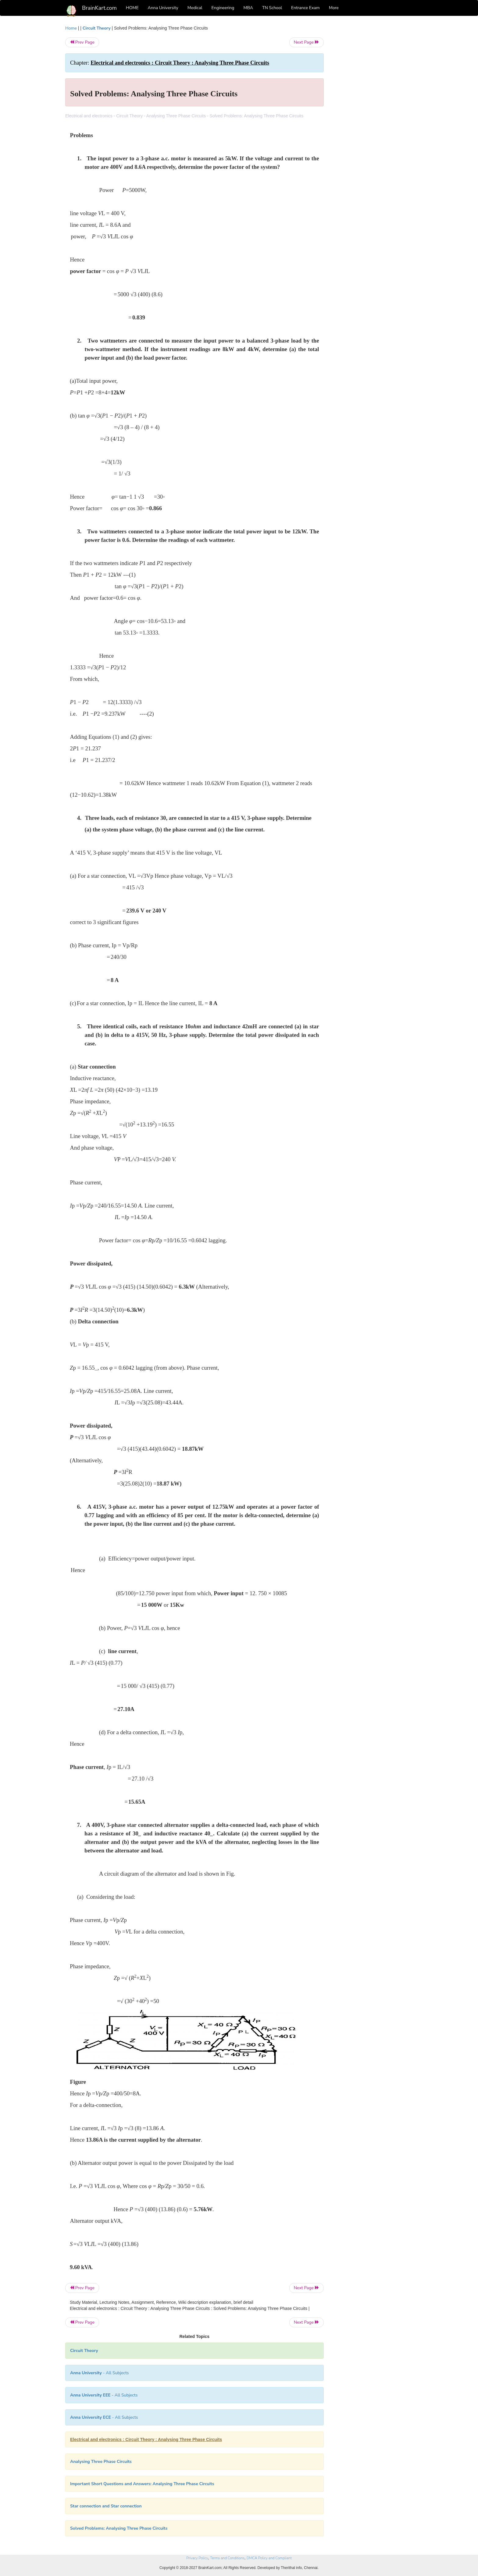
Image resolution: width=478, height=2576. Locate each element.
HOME (132, 8)
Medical (194, 8)
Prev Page (82, 42)
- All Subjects (99, 2373)
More (334, 8)
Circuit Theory (97, 28)
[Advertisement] (373, 116)
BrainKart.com (99, 8)
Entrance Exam (305, 8)
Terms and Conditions (227, 2558)
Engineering (223, 8)
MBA (248, 8)
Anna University (163, 8)
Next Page (306, 42)
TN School (272, 8)
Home (71, 28)
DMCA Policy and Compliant (269, 2558)
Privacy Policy (197, 2558)
